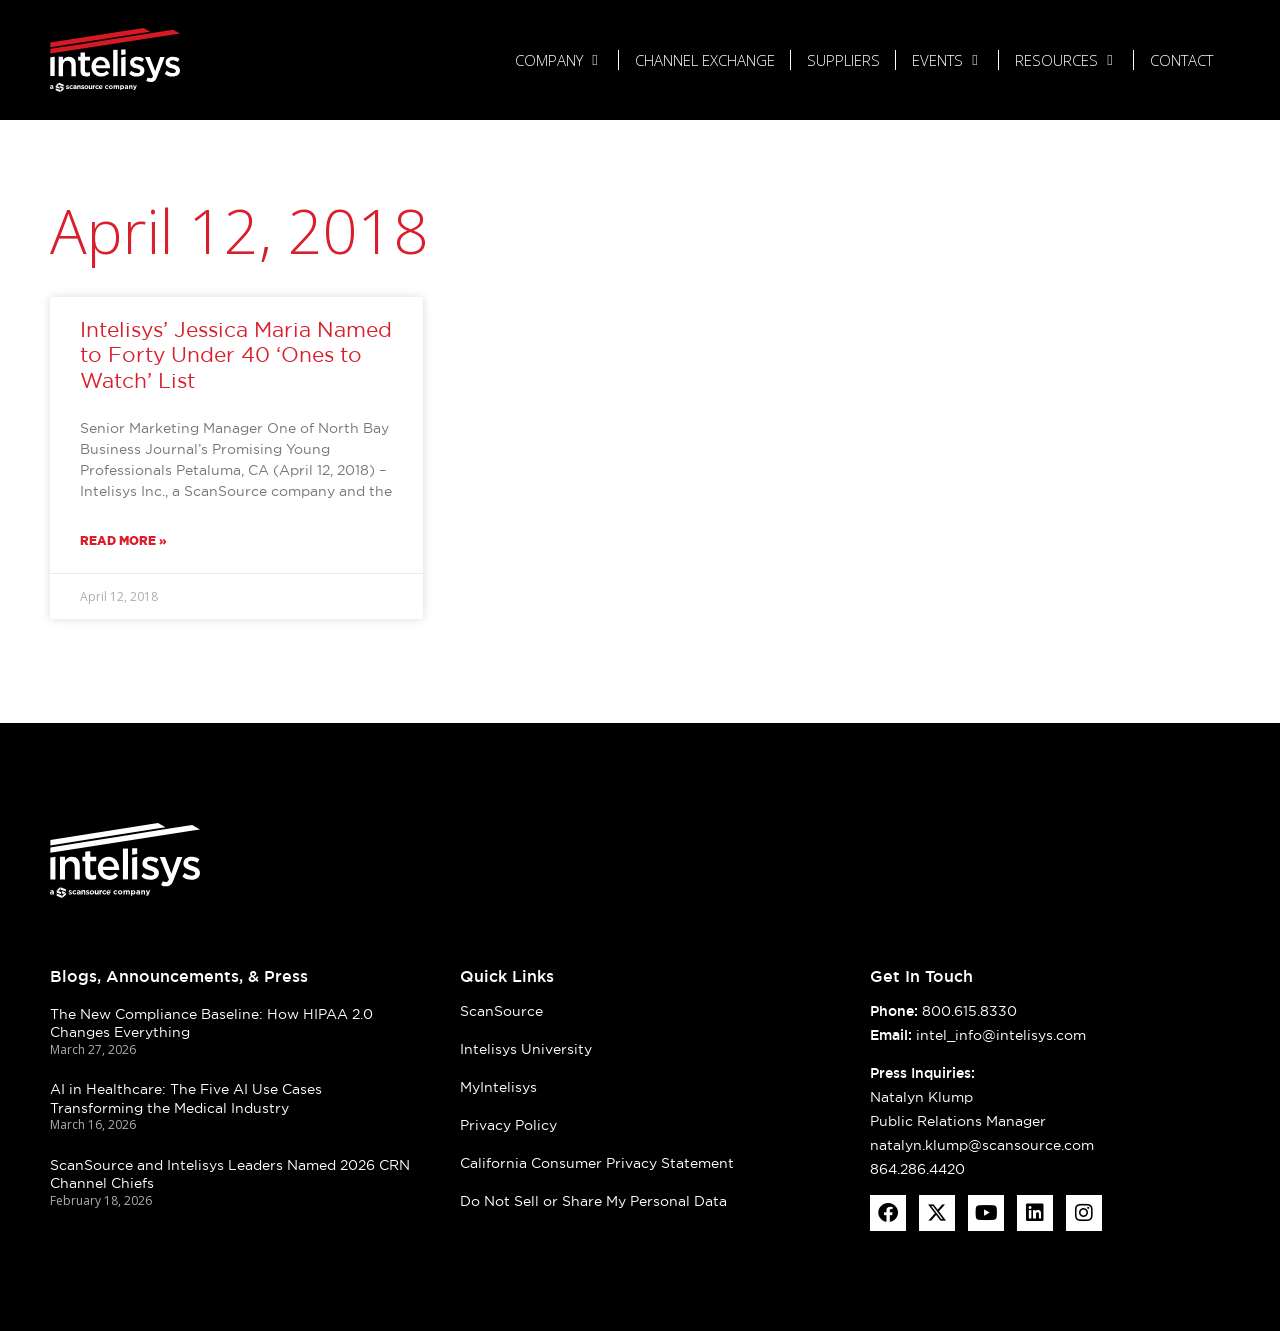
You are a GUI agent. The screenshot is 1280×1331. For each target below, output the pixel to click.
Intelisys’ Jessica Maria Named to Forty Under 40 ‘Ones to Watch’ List (236, 354)
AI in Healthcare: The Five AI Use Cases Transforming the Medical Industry (186, 1098)
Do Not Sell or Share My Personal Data (593, 1201)
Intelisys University (526, 1049)
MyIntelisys (498, 1087)
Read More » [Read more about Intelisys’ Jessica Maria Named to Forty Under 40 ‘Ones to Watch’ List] (123, 540)
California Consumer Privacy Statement (597, 1163)
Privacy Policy (508, 1125)
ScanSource (501, 1011)
